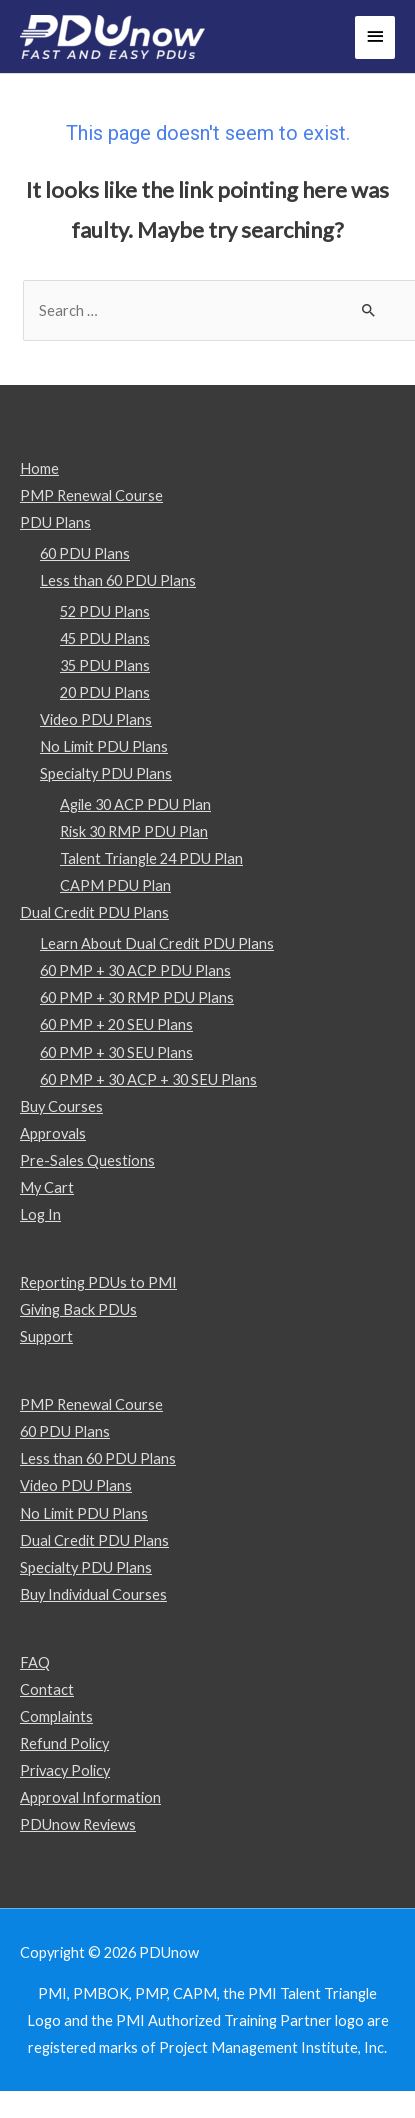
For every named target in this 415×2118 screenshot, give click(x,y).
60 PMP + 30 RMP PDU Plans (137, 997)
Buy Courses (61, 1106)
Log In (40, 1214)
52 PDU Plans (105, 611)
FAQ (35, 1662)
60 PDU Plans (85, 553)
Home (39, 468)
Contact (47, 1689)
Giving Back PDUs (78, 1309)
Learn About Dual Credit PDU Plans (157, 943)
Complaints (56, 1716)
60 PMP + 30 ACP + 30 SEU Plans (148, 1079)
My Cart (47, 1187)
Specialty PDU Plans (106, 773)
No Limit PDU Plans (104, 746)
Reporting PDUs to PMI (98, 1282)
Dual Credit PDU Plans (94, 912)
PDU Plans (55, 522)
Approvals (53, 1133)
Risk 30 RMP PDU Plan (134, 831)
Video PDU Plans (96, 719)
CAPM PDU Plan (115, 885)
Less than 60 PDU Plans (118, 580)
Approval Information (90, 1797)
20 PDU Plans (105, 692)
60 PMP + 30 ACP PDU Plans (135, 970)
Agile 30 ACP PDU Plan (135, 804)
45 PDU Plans (105, 638)
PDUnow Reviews (78, 1824)
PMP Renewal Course (91, 495)
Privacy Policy (65, 1770)
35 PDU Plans (105, 665)
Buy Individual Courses (93, 1594)
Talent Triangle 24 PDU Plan (151, 858)
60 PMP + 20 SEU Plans (116, 1024)
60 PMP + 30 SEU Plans (116, 1052)
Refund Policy (64, 1743)
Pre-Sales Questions (87, 1160)
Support (46, 1336)
